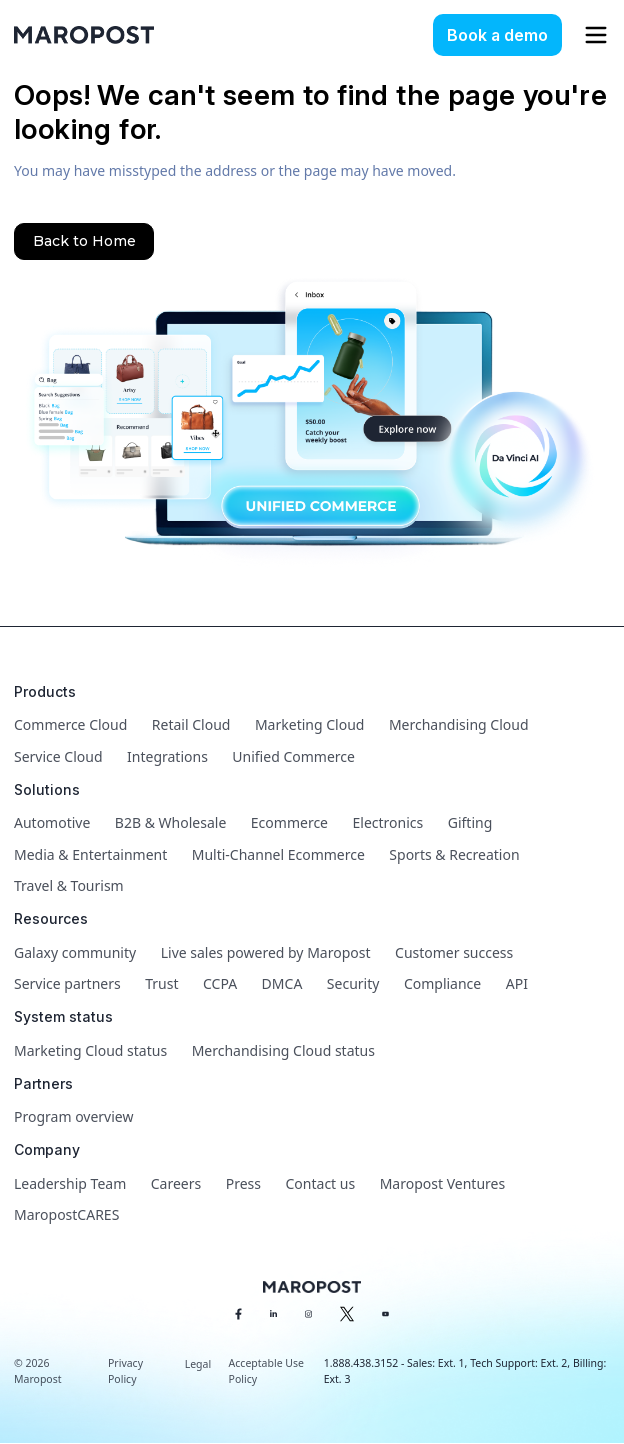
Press (243, 1183)
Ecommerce (289, 822)
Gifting (470, 822)
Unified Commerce (293, 756)
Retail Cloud (191, 724)
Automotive (52, 822)
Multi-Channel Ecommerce (278, 854)
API (517, 983)
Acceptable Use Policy (266, 1371)
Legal (198, 1364)
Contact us (321, 1183)
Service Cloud (58, 756)
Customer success (454, 952)
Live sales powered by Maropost (266, 952)
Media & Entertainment (90, 854)
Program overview (73, 1116)
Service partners (67, 983)
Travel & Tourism (69, 885)
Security (353, 983)
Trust (161, 983)
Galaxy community (75, 952)
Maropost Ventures (442, 1183)
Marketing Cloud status (90, 1050)
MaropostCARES (66, 1214)
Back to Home (84, 241)
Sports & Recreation (454, 854)
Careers (176, 1183)
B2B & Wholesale (170, 822)
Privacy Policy (125, 1371)
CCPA (220, 983)
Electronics (388, 822)
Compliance (442, 983)
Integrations (167, 756)
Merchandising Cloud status (283, 1050)
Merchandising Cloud (459, 724)
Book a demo (497, 35)
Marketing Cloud (309, 724)
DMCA (282, 983)
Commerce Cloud (70, 724)
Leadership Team (70, 1183)
